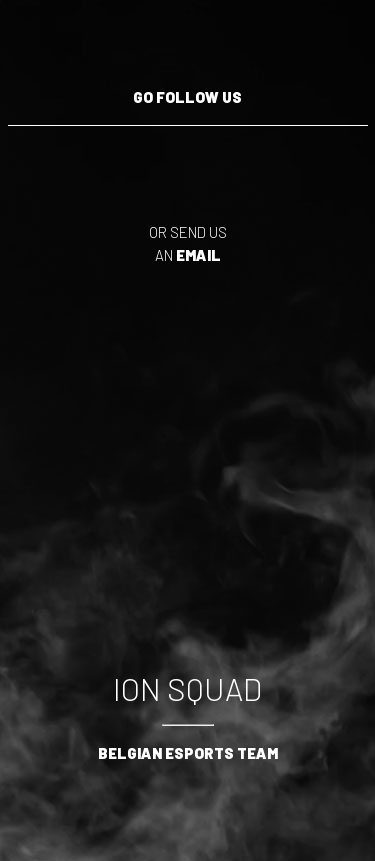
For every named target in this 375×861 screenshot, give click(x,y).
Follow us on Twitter (98, 161)
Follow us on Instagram (218, 161)
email (198, 255)
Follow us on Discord (278, 161)
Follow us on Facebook (338, 161)
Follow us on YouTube (158, 161)
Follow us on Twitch (38, 161)
